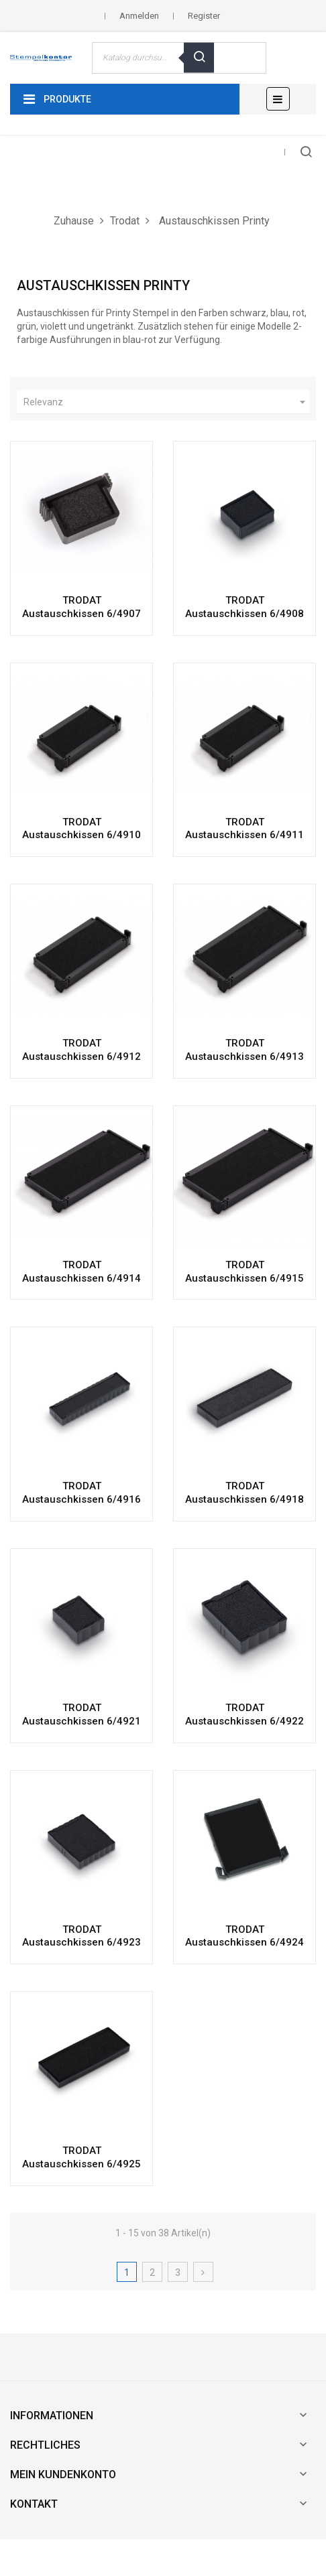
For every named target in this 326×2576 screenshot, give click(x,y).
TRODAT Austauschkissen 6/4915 (244, 1271)
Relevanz (166, 402)
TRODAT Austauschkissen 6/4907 (81, 607)
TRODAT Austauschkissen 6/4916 (81, 1492)
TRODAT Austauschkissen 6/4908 (244, 607)
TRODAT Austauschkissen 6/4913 (244, 1050)
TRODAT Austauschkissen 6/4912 (81, 1050)
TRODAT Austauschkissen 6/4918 (244, 1492)
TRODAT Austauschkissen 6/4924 (244, 1936)
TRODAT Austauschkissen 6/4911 (244, 828)
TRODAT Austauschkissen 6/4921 (81, 1714)
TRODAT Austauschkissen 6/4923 (81, 1936)
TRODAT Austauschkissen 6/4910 (81, 828)
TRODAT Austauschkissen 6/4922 (244, 1714)
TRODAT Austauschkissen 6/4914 (81, 1271)
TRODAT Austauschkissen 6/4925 (81, 2157)
